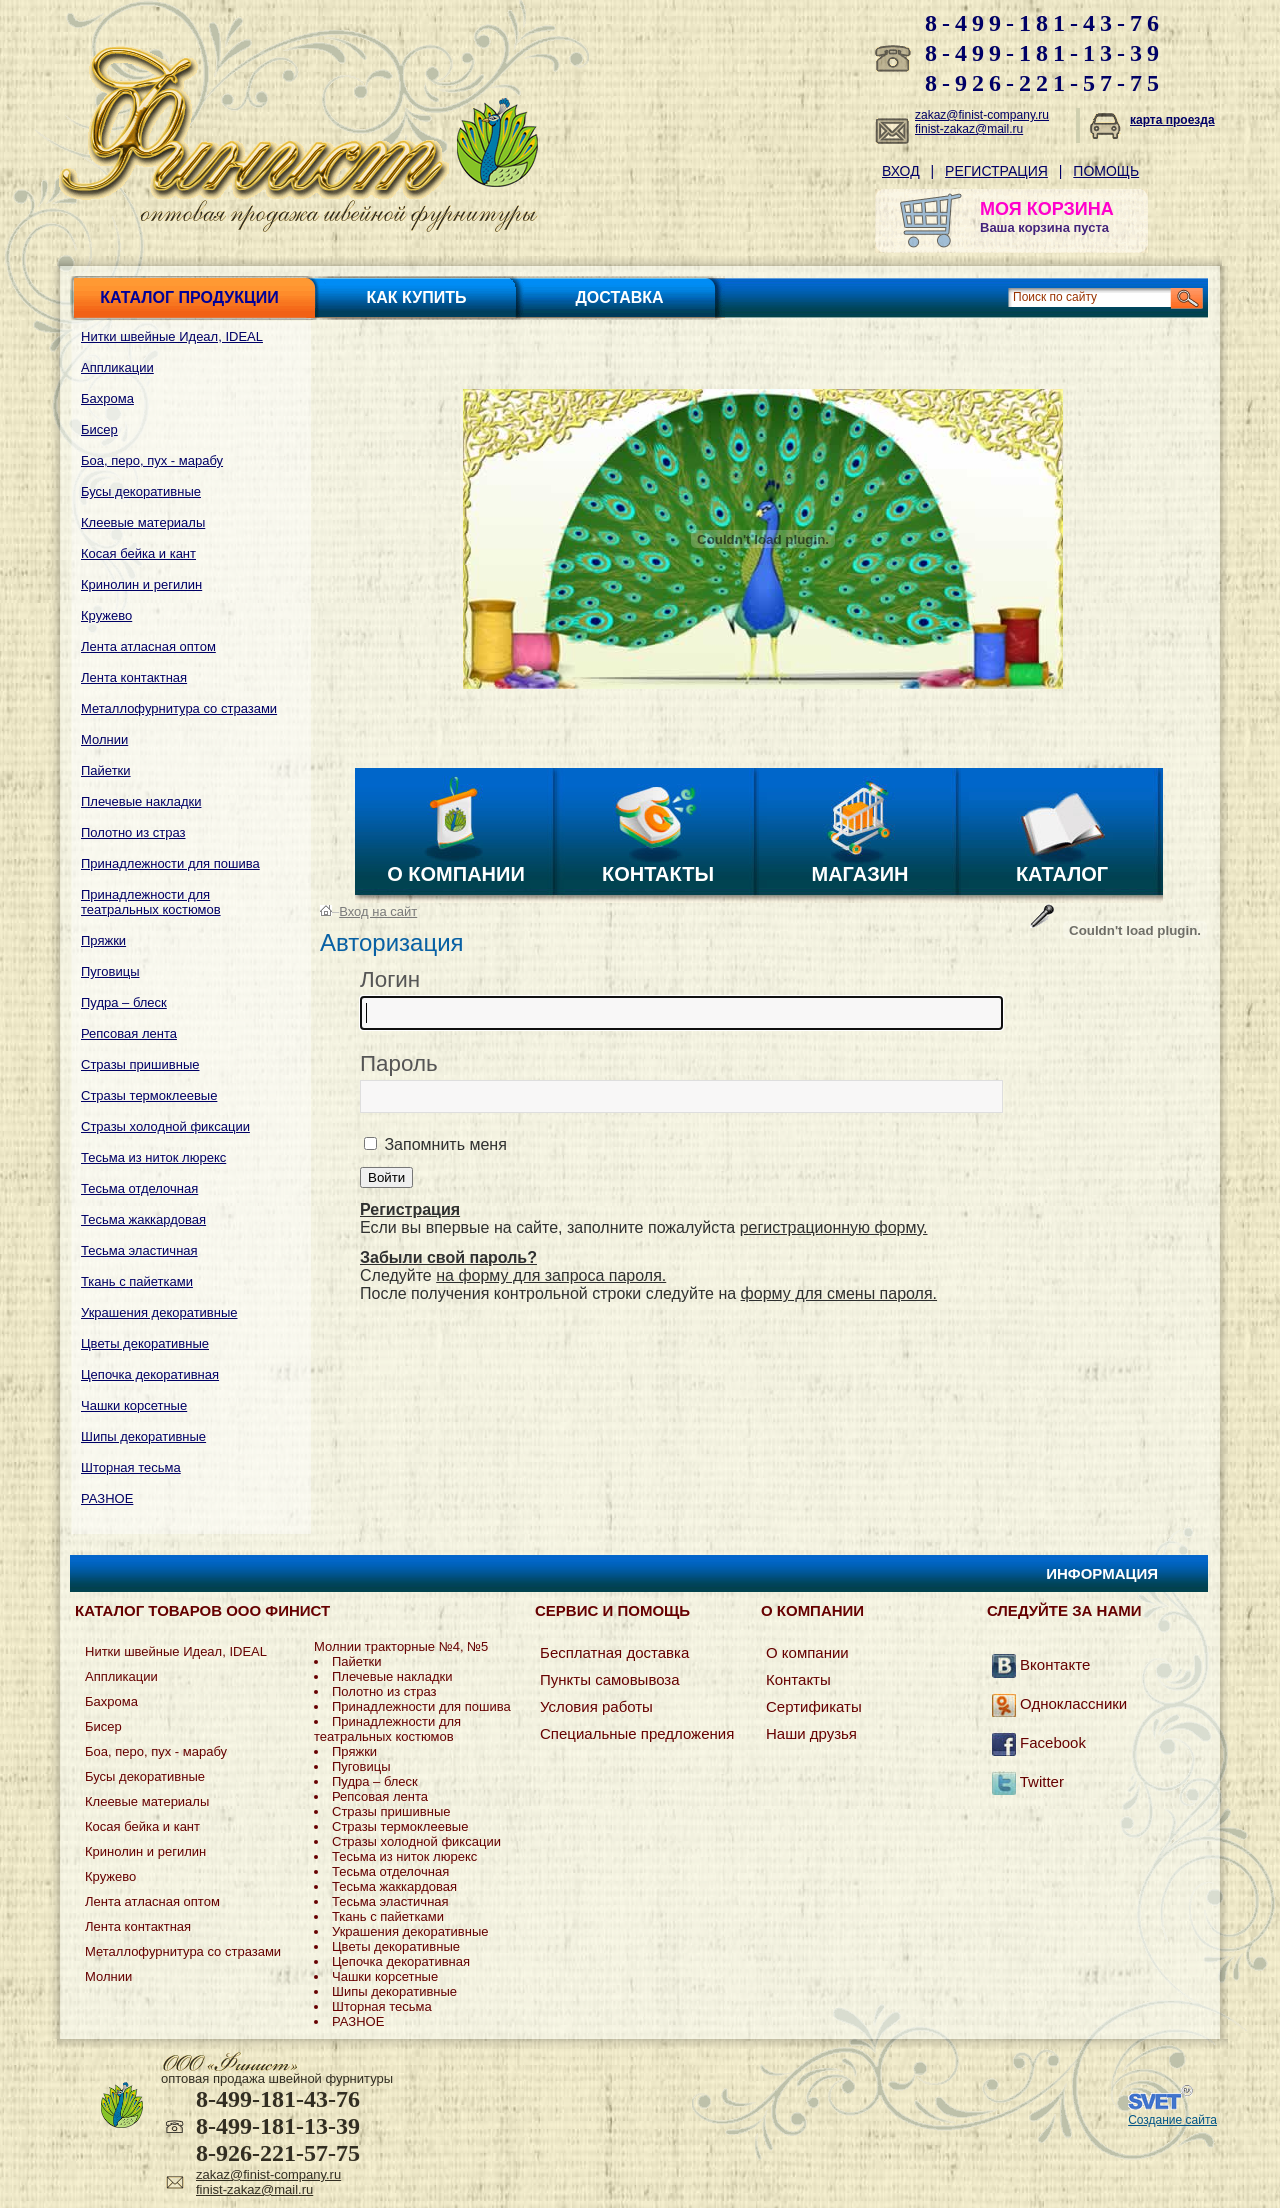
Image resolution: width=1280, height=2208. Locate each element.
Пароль (399, 1063)
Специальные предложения (637, 1733)
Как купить (417, 297)
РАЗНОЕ (107, 1498)
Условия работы (596, 1706)
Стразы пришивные (140, 1064)
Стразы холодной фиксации (165, 1126)
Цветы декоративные (145, 1343)
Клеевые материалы (143, 522)
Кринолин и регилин (141, 584)
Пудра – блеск (124, 1002)
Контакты (658, 874)
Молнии (104, 739)
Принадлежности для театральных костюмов (151, 902)
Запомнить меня (443, 1144)
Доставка (619, 297)
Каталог (1062, 874)
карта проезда (1172, 120)
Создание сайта (1172, 2120)
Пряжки (103, 940)
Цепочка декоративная (150, 1374)
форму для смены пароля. (839, 1293)
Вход (901, 171)
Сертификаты (814, 1706)
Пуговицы (110, 971)
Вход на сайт (378, 911)
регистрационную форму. (834, 1227)
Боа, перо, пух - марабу (152, 460)
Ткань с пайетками (137, 1281)
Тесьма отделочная (139, 1188)
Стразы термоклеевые (149, 1095)
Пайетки (106, 770)
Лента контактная (134, 677)
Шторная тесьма (131, 1467)
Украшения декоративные (159, 1312)
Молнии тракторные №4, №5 (401, 1646)
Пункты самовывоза (610, 1679)
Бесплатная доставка (614, 1652)
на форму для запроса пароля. (551, 1275)
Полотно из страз (133, 832)
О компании (456, 874)
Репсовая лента (129, 1033)
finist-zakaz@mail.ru (969, 129)
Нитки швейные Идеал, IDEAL (172, 336)
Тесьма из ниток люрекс (153, 1157)
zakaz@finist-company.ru (982, 115)
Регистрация (996, 171)
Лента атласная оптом (148, 646)
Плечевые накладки (141, 801)
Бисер (99, 429)
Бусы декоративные (141, 491)
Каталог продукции (189, 297)
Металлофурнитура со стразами (179, 708)
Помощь (1106, 171)
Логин (390, 979)
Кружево (106, 615)
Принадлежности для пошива (170, 863)
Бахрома (107, 398)
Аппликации (117, 367)
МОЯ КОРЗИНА (1047, 209)
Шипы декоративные (143, 1436)
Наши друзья (811, 1733)
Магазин (860, 874)
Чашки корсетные (134, 1405)
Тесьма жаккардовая (143, 1219)
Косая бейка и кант (138, 553)
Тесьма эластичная (139, 1250)
